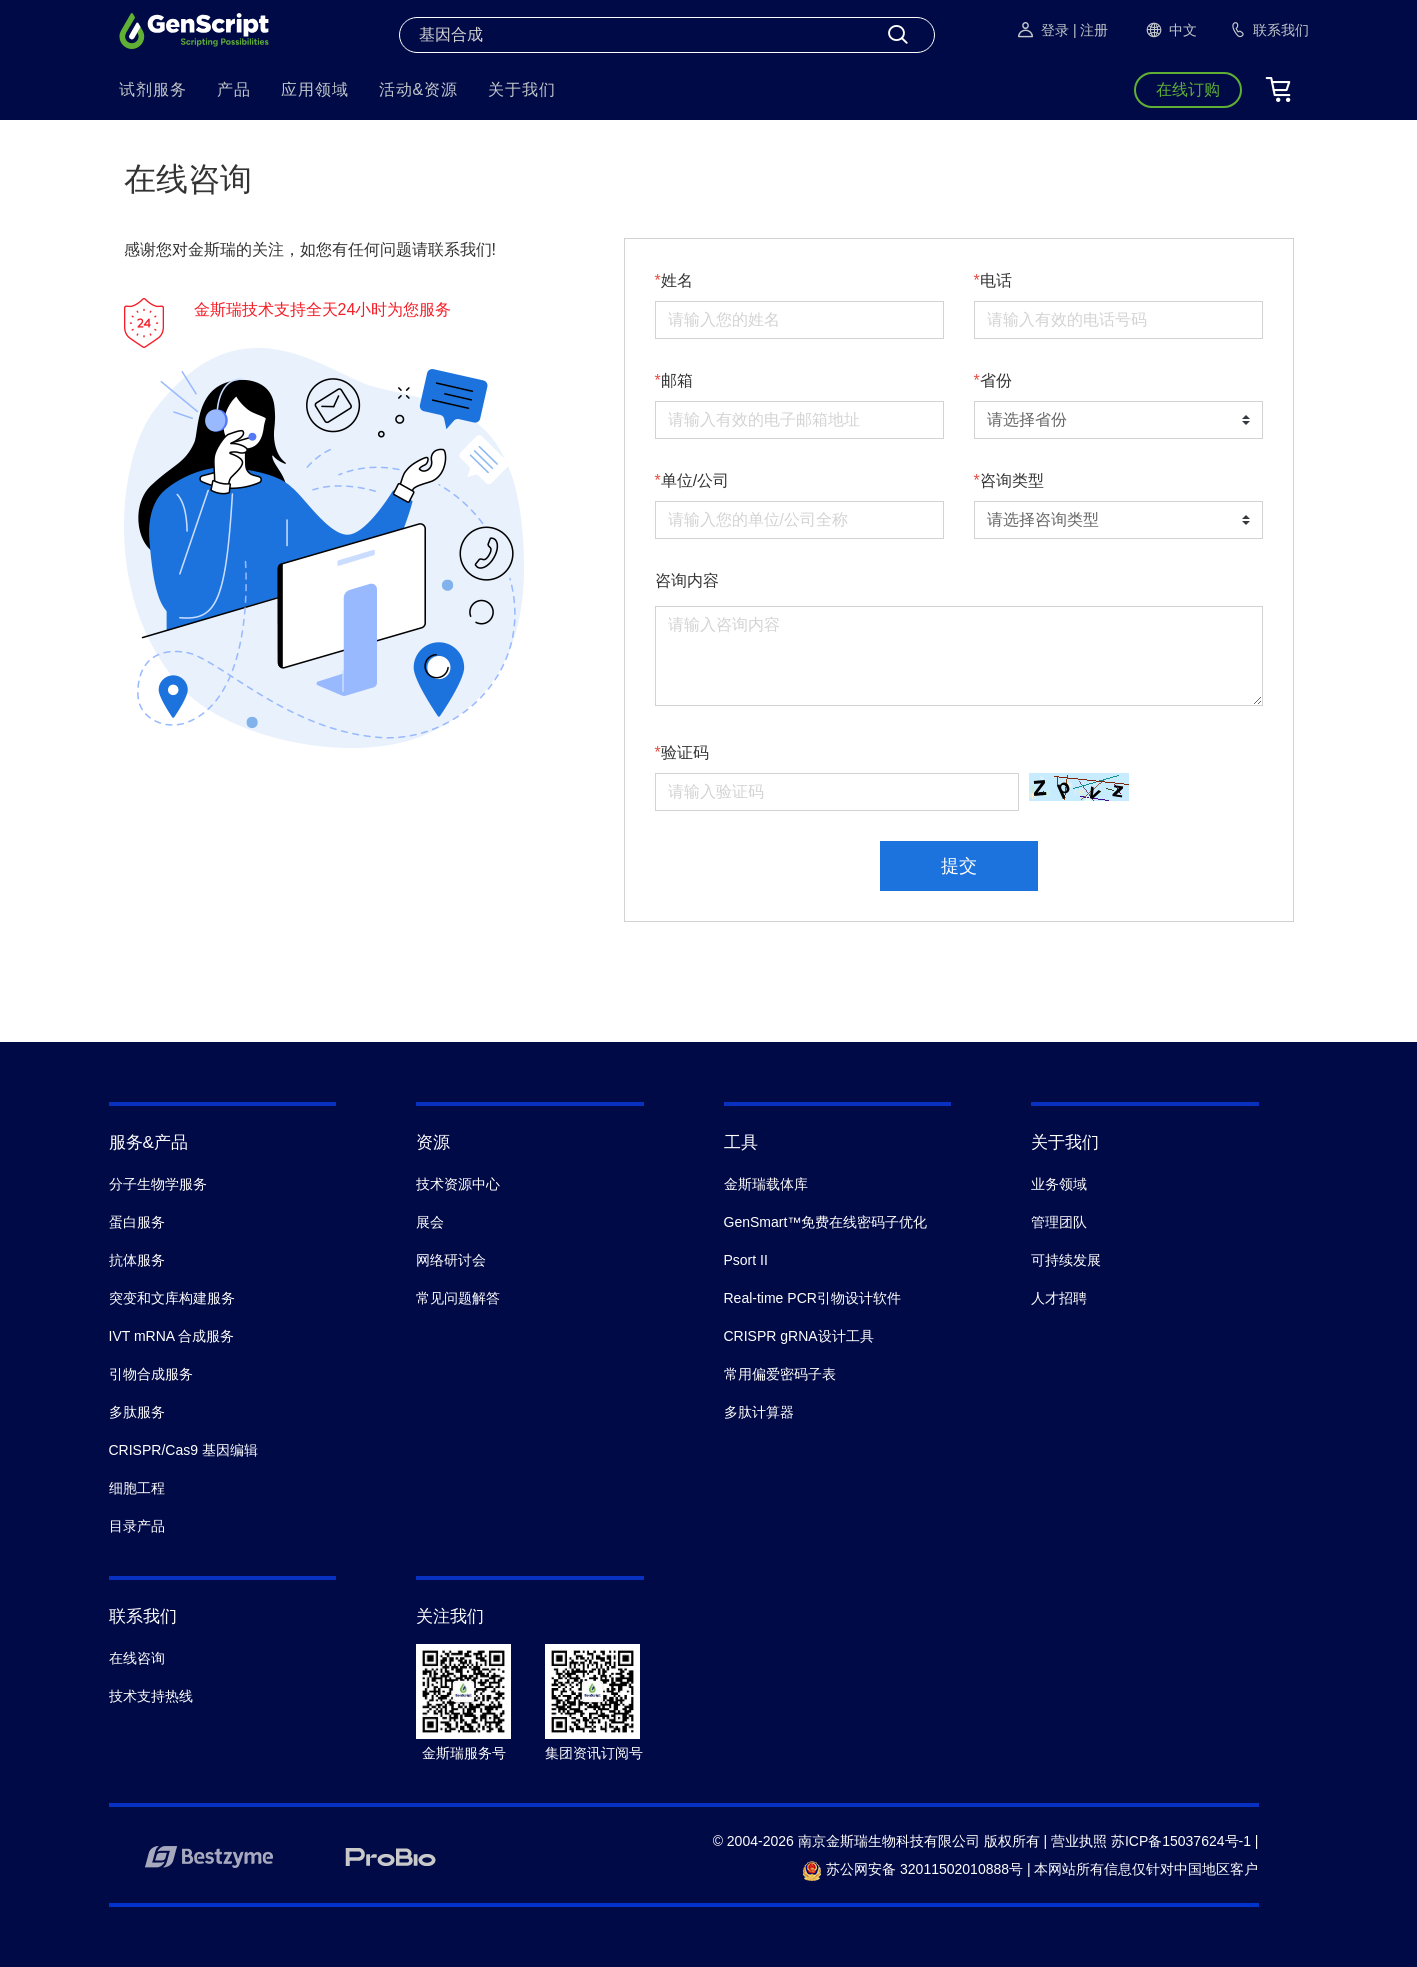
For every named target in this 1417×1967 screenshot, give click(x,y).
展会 (430, 1222)
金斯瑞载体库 (766, 1184)
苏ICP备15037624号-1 (1181, 1841)
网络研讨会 (451, 1260)
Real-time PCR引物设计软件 (812, 1298)
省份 (996, 380)
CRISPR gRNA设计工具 (799, 1336)
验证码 (685, 752)
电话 (996, 280)
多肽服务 (137, 1412)
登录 (1042, 30)
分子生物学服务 (158, 1184)
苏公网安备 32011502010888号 (912, 1869)
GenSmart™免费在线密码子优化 (826, 1222)
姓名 (677, 280)
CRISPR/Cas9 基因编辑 (183, 1450)
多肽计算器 (759, 1412)
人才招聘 (1059, 1298)
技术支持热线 (151, 1696)
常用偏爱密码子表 (780, 1374)
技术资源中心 (458, 1184)
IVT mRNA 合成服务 (172, 1336)
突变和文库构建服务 (172, 1298)
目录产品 (137, 1526)
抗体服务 (137, 1260)
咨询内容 (687, 580)
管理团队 (1059, 1222)
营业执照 (1079, 1841)
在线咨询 (137, 1658)
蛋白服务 (137, 1222)
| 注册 (1091, 30)
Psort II (746, 1260)
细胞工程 (137, 1488)
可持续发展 (1066, 1260)
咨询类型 (1012, 480)
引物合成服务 (151, 1374)
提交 (959, 866)
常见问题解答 (458, 1298)
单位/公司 (695, 480)
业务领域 (1059, 1184)
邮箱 (677, 380)
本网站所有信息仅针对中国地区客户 (1146, 1869)
